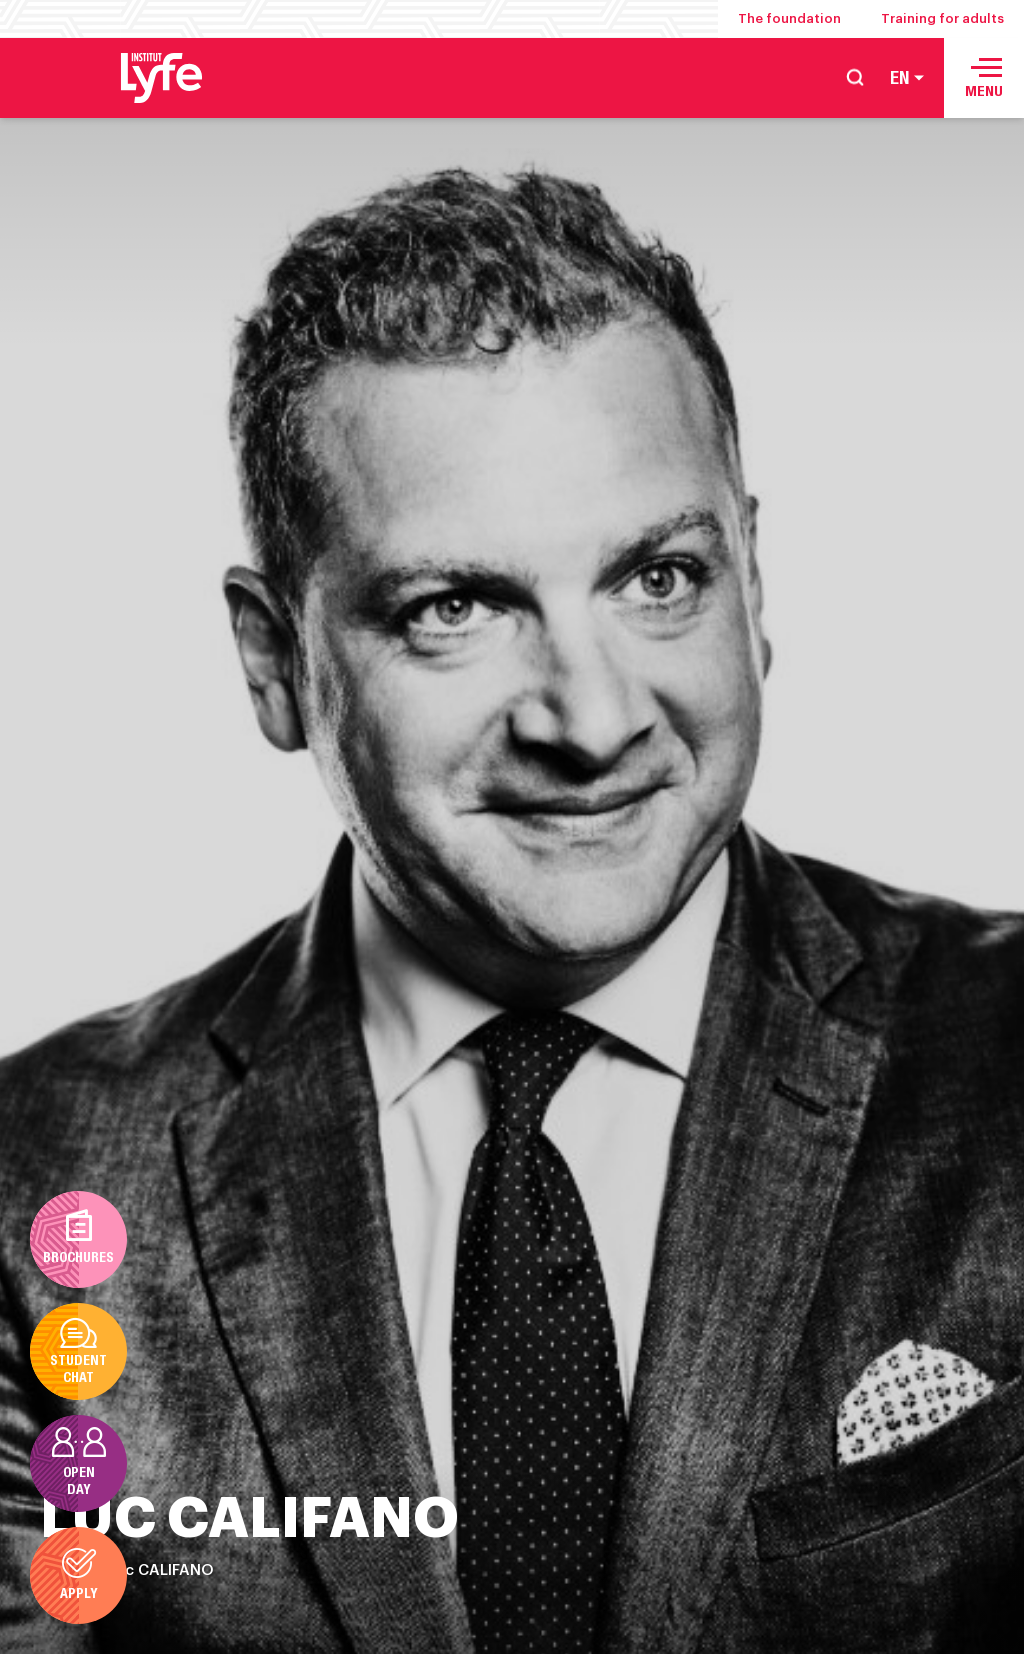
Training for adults (942, 18)
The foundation (789, 18)
